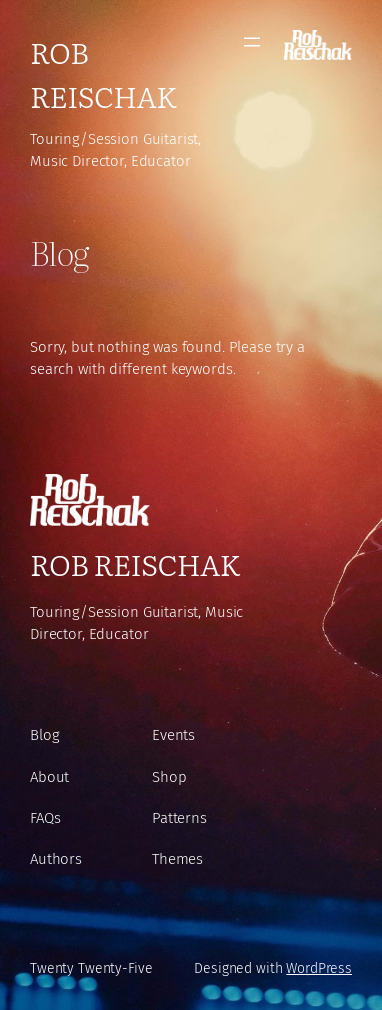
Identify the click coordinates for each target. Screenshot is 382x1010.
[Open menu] (252, 42)
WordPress (319, 968)
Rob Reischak (103, 73)
